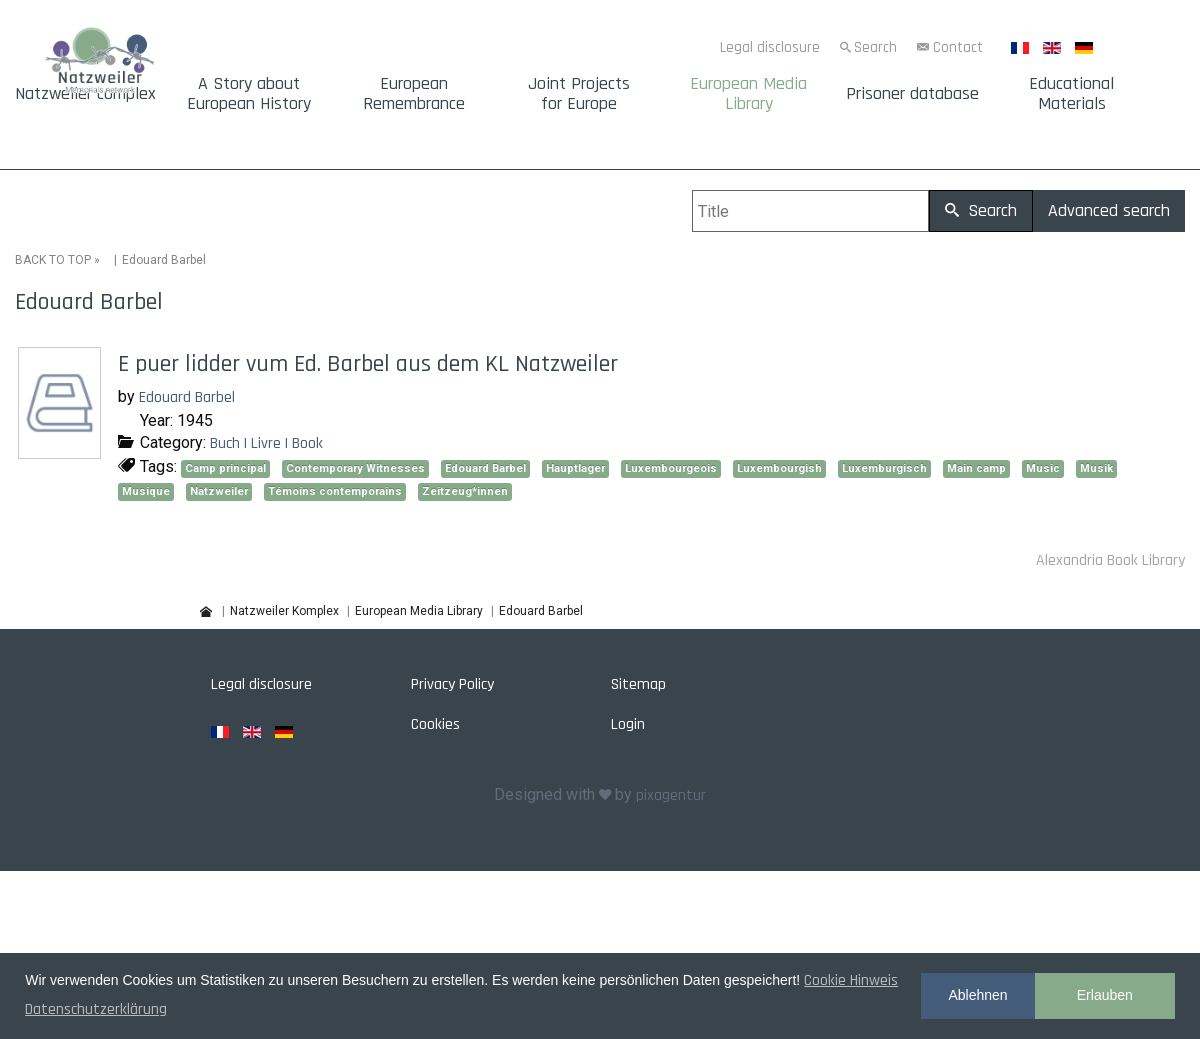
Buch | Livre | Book (266, 443)
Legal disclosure (770, 47)
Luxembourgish (779, 468)
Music (1043, 468)
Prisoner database (912, 94)
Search (875, 47)
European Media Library (748, 94)
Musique (146, 491)
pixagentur (671, 795)
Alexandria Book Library (1110, 560)
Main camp (976, 468)
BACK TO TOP (53, 260)
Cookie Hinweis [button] (851, 980)
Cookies (435, 724)
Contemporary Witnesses (355, 468)
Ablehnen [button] (977, 995)
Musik (1096, 468)
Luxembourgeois (671, 468)
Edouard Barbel (187, 397)
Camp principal (225, 468)
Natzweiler (219, 491)
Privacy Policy (452, 684)
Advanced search (1109, 210)
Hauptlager (575, 468)
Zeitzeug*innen (465, 491)
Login (628, 724)
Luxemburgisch (884, 468)
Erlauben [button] (1105, 995)
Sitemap (638, 684)
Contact (958, 47)
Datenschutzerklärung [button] (96, 1009)
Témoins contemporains (335, 491)
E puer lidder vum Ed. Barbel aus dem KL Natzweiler (368, 364)
